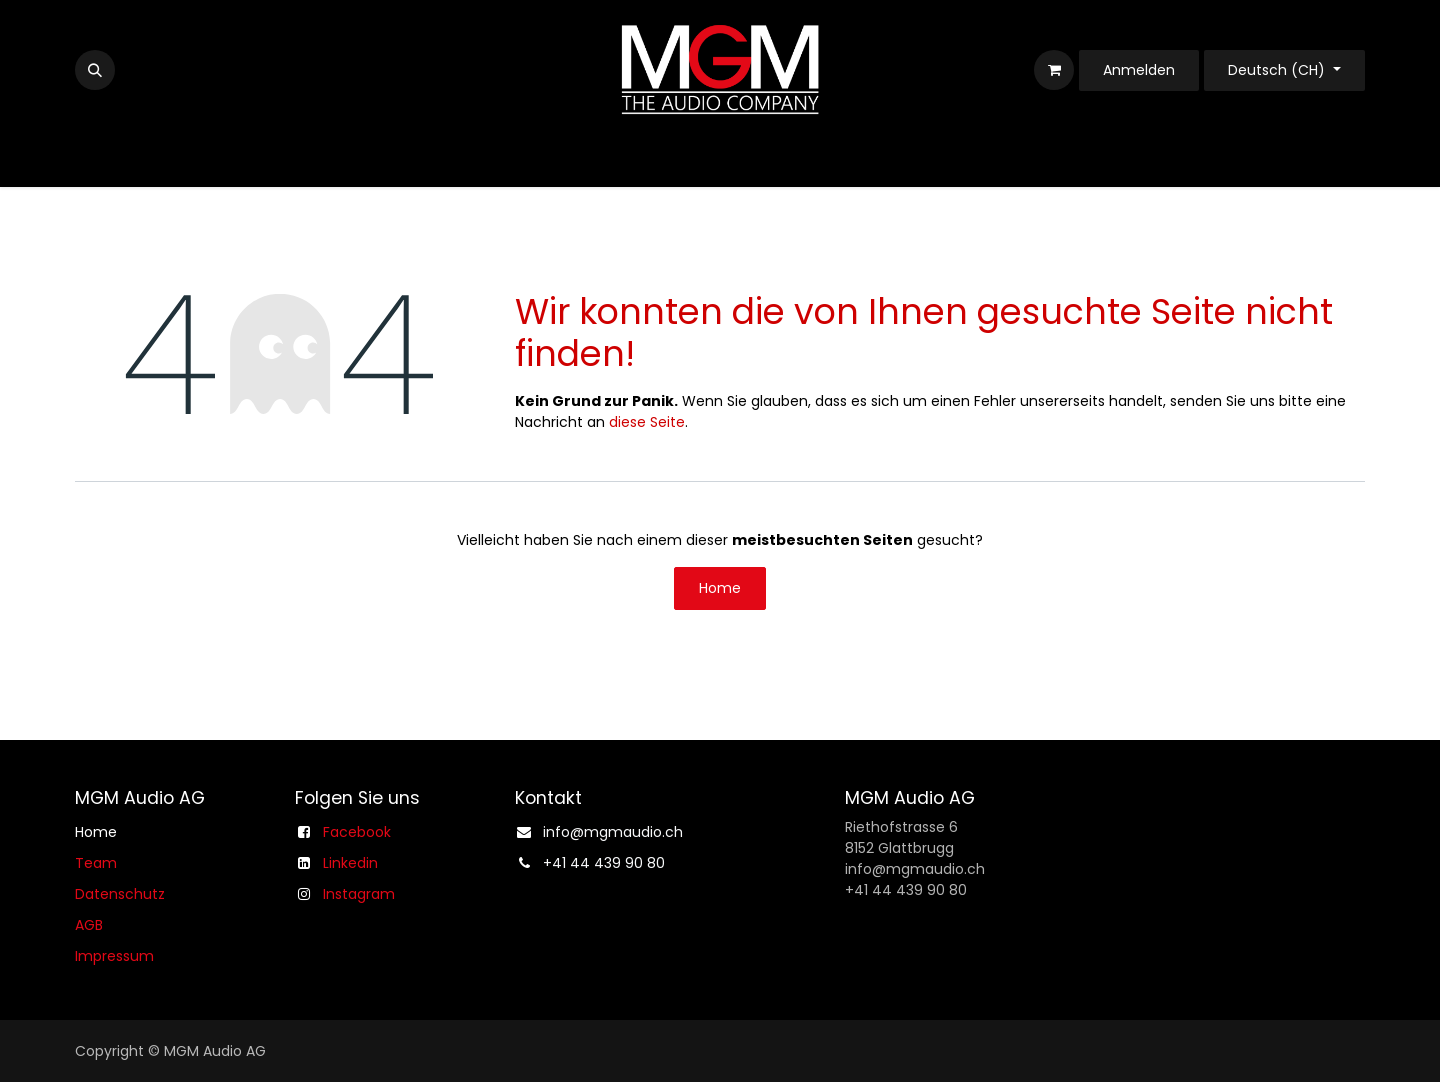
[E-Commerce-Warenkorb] (1054, 70)
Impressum (114, 956)
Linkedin (350, 863)
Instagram (359, 894)
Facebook (357, 832)
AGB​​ (89, 925)
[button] (95, 70)
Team (96, 863)
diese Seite (647, 422)
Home (720, 588)
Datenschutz (120, 894)
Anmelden (1139, 70)
